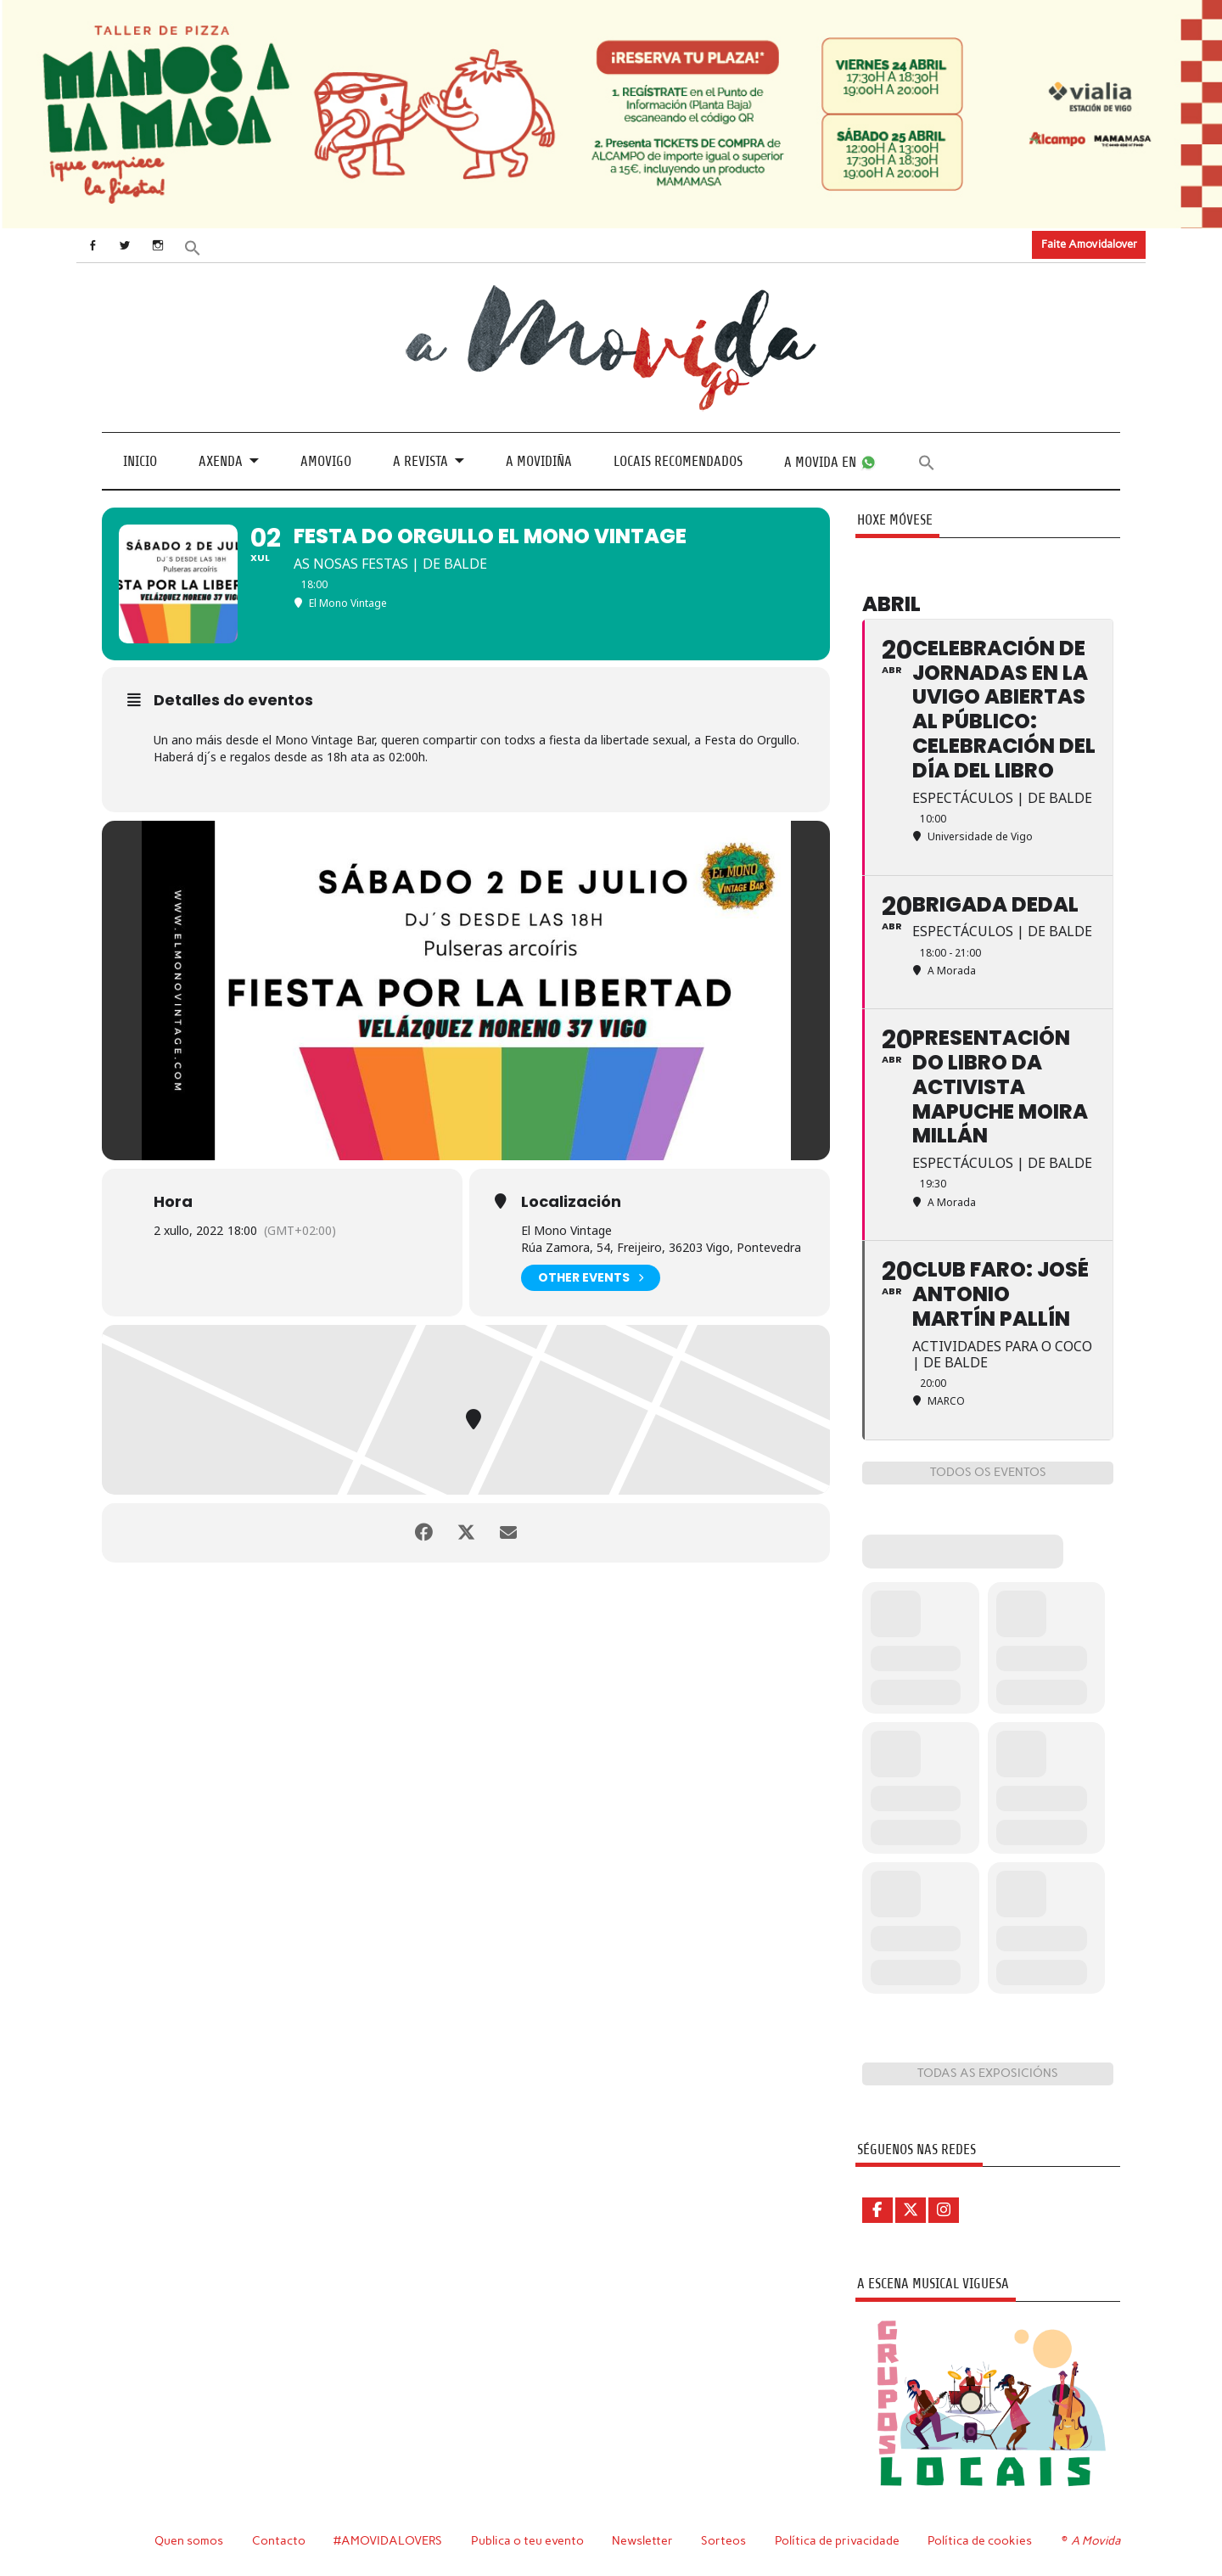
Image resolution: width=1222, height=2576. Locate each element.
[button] (192, 246)
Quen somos (188, 2540)
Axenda (221, 461)
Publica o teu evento (527, 2540)
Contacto (279, 2540)
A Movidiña (539, 461)
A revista (420, 461)
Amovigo (325, 461)
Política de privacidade (837, 2540)
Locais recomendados (678, 461)
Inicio (140, 461)
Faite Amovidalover (1089, 244)
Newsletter (642, 2540)
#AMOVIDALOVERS (388, 2540)
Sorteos (723, 2540)
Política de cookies (980, 2540)
